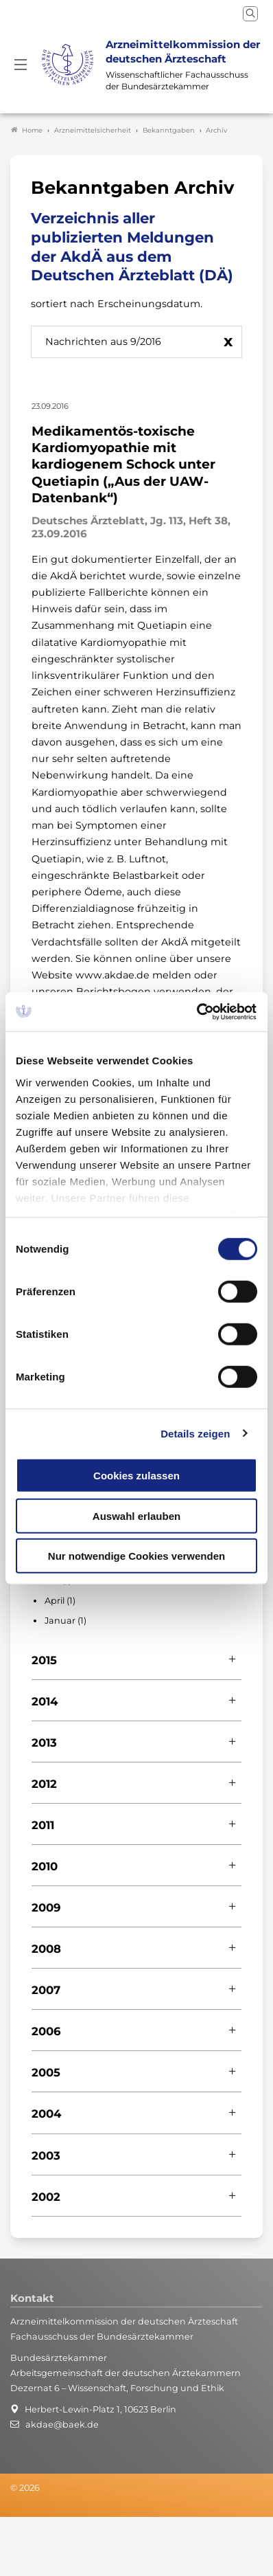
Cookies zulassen (136, 1475)
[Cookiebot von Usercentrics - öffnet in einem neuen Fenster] (197, 1011)
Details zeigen (195, 1433)
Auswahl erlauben (136, 1515)
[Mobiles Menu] (20, 64)
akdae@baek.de (62, 2424)
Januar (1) (65, 1620)
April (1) (60, 1600)
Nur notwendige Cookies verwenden (136, 1556)
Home (27, 130)
